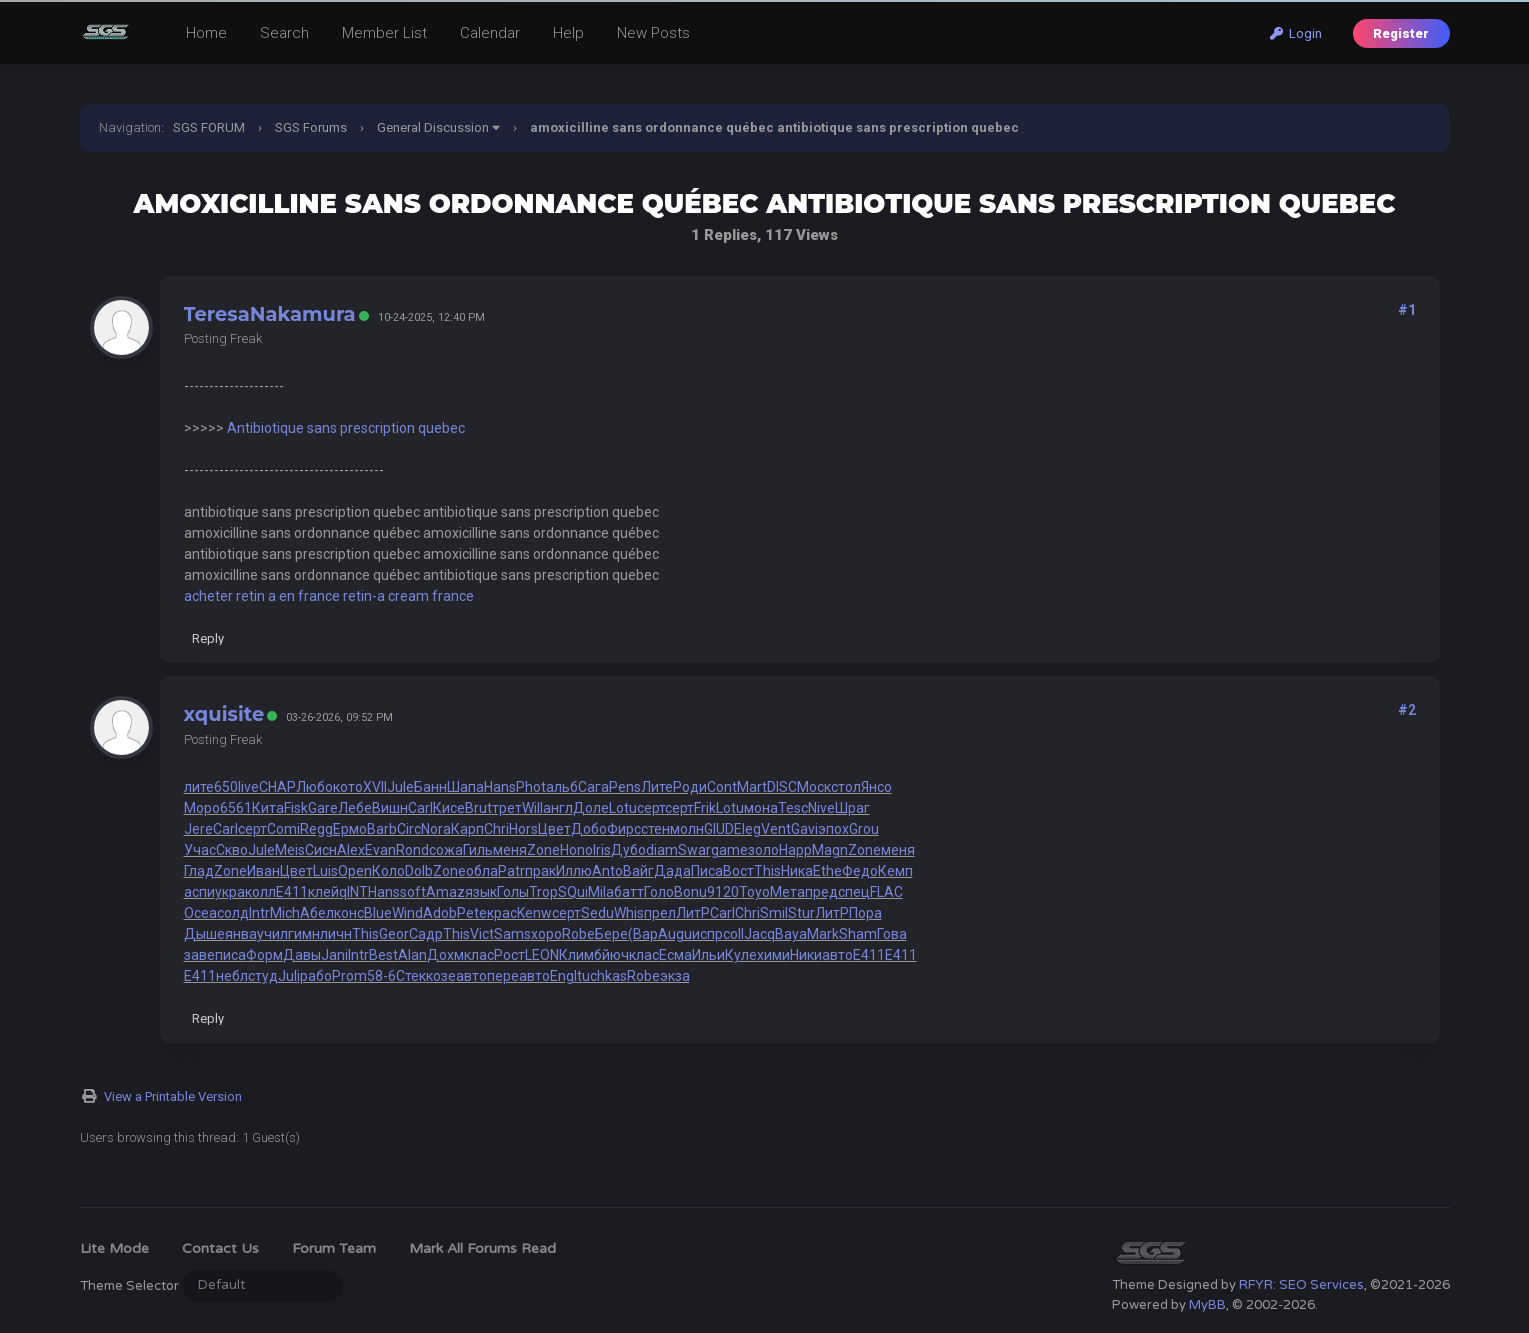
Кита (268, 808)
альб (562, 787)
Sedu (597, 913)
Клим (576, 955)
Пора (865, 913)
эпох (833, 829)
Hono (576, 850)
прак (540, 871)
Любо (314, 787)
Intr (259, 913)
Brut (478, 808)
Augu (675, 934)
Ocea (200, 913)
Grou (864, 829)
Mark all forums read (482, 1248)
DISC (782, 787)
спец (854, 892)
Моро (202, 808)
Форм (264, 955)
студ (263, 976)
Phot (531, 787)
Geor (394, 934)
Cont (722, 787)
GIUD (719, 829)
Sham (858, 934)
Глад (199, 871)
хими (773, 955)
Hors (523, 829)
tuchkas (602, 976)
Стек (411, 976)
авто (837, 955)
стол (846, 787)
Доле (591, 808)
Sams (512, 934)
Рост (509, 955)
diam (662, 850)
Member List (384, 33)
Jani (334, 955)
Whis (629, 913)
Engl (563, 976)
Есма (675, 955)
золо (763, 850)
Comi (283, 829)
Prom (349, 976)
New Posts (653, 33)
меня (510, 850)
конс (349, 913)
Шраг (852, 808)
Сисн (321, 850)
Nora (436, 829)
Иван (263, 871)
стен (655, 829)
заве (199, 955)
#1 (1407, 310)
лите (199, 787)
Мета (787, 892)
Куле (741, 955)
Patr (511, 871)
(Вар (643, 934)
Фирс (624, 829)
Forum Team (334, 1248)
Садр (426, 934)
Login (1296, 33)
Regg (316, 829)
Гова (892, 934)
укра (230, 892)
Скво (232, 850)
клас (479, 955)
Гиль (478, 850)
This (767, 871)
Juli (289, 976)
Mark (823, 934)
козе (441, 976)
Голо (659, 892)
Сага (593, 787)
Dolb (419, 871)
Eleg (747, 829)
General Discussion (433, 127)
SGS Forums (311, 127)
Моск (814, 787)
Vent (776, 829)
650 (226, 787)
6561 (236, 808)
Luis (325, 871)
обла (482, 871)
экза (675, 976)
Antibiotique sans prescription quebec (346, 428)
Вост (738, 871)
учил (272, 934)
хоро (546, 934)
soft (413, 892)
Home (206, 33)
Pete (472, 913)
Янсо (876, 787)
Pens (625, 787)
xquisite (224, 714)
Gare (323, 808)
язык (481, 892)
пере (503, 976)
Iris (602, 850)
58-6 (381, 976)
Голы (513, 892)
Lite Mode (114, 1248)
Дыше (204, 934)
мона (761, 808)
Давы (302, 955)
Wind (407, 913)
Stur (801, 913)
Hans (500, 787)
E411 (292, 892)
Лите (657, 787)
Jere (198, 829)
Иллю (574, 871)
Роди (690, 787)
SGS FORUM (209, 127)
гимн (304, 934)
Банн (430, 787)
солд (233, 913)
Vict (482, 934)
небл (232, 976)
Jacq (759, 934)
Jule (400, 787)
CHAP (277, 787)
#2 (1407, 710)
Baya (791, 934)
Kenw (534, 913)
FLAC (886, 892)
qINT (353, 892)
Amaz (445, 892)
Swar (694, 850)
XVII (375, 787)
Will (532, 808)
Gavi (804, 829)
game (729, 850)
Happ (795, 850)
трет (507, 808)
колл (260, 892)
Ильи (708, 955)
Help (568, 33)
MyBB (1207, 1305)
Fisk (296, 808)
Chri (496, 829)
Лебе (355, 808)
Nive (821, 808)
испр (707, 934)
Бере (611, 934)
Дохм (445, 955)
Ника (797, 871)
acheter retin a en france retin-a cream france (329, 596)
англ (558, 808)
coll (733, 934)
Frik (705, 808)
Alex (351, 850)
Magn (830, 850)
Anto (607, 871)
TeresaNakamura (270, 314)
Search (284, 33)
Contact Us (220, 1248)
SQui (573, 892)
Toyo (754, 892)
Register (1401, 33)
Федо (860, 871)
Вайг (638, 871)
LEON (542, 955)
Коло (388, 871)
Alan (412, 955)
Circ (409, 829)
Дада (672, 871)
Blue (378, 913)
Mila (601, 892)
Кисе (449, 808)
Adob (440, 913)
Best (383, 955)
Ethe (827, 871)
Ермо (350, 829)
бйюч (611, 955)
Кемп (895, 871)
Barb (382, 829)
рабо (316, 976)
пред (821, 892)
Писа (707, 871)
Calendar (490, 33)
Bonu (690, 892)
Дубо (628, 850)
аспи (199, 892)
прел (660, 913)
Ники (806, 955)
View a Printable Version (173, 1096)
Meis (290, 850)
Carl (420, 808)
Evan (380, 850)
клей (323, 892)
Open (355, 871)
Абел (317, 913)
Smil (774, 913)
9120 (723, 892)
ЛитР (693, 913)
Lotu (623, 808)
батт (629, 892)
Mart (752, 787)
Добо (589, 829)
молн (687, 829)
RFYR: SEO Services (1301, 1285)
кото (348, 787)
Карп (467, 829)
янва (241, 934)
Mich (285, 913)
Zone (543, 850)
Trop (543, 892)
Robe (578, 934)
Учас (200, 850)
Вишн (390, 808)
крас (502, 913)
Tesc (793, 808)
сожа (446, 850)
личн (336, 934)
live (248, 787)
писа (230, 955)
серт (651, 808)
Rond (412, 850)
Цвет (554, 829)
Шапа (465, 787)
